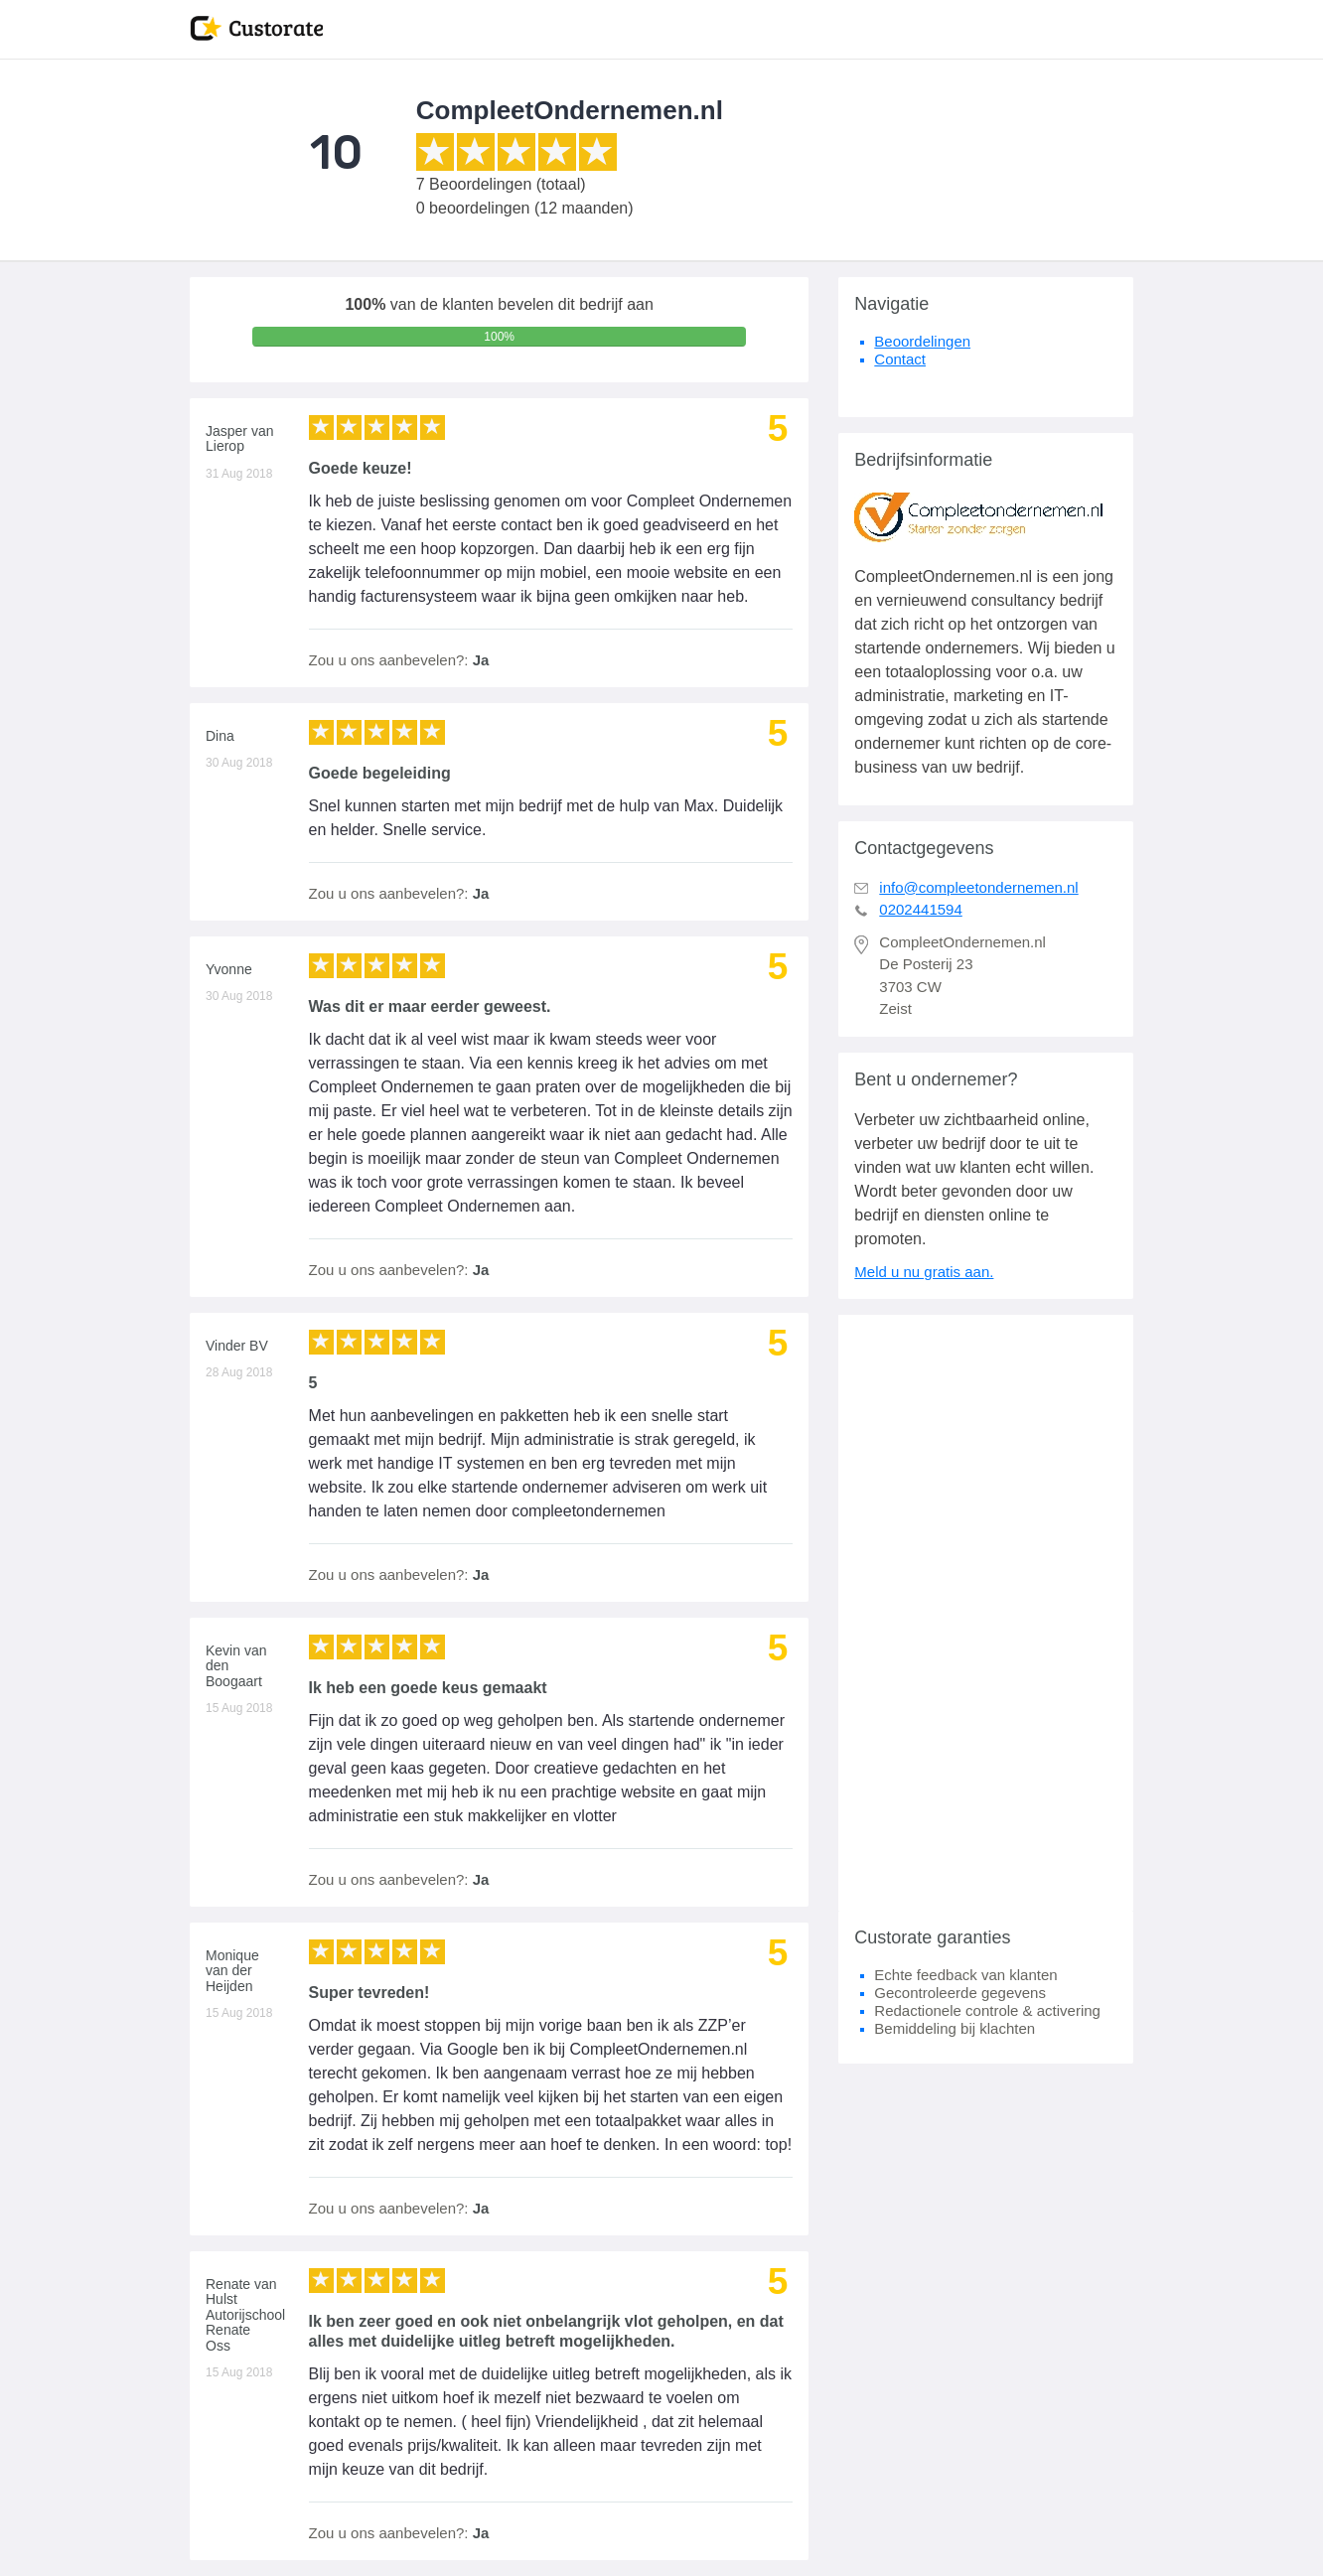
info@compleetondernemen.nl (978, 887)
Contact (900, 359)
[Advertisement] (985, 1613)
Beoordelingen (922, 341)
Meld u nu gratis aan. (923, 1271)
